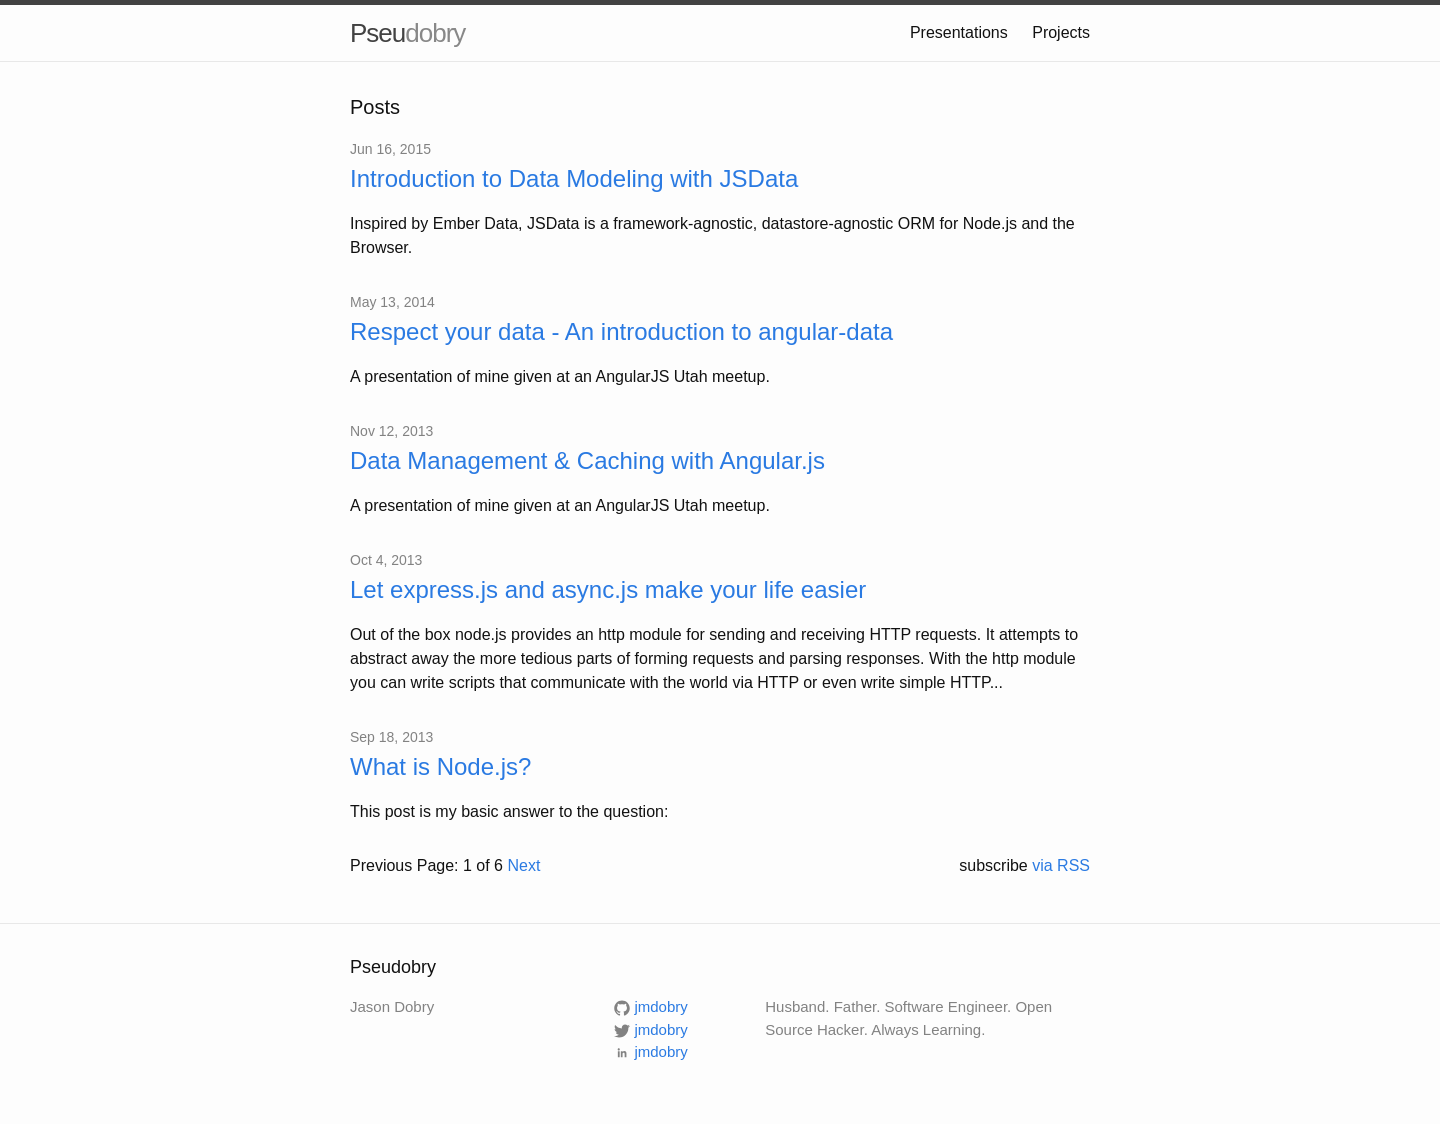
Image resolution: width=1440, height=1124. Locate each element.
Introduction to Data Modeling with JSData (574, 178)
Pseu (407, 33)
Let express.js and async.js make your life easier (608, 589)
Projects (1061, 32)
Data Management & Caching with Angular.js (587, 460)
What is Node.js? (440, 766)
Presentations (959, 32)
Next (523, 865)
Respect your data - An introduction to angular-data (621, 331)
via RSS (1061, 865)
